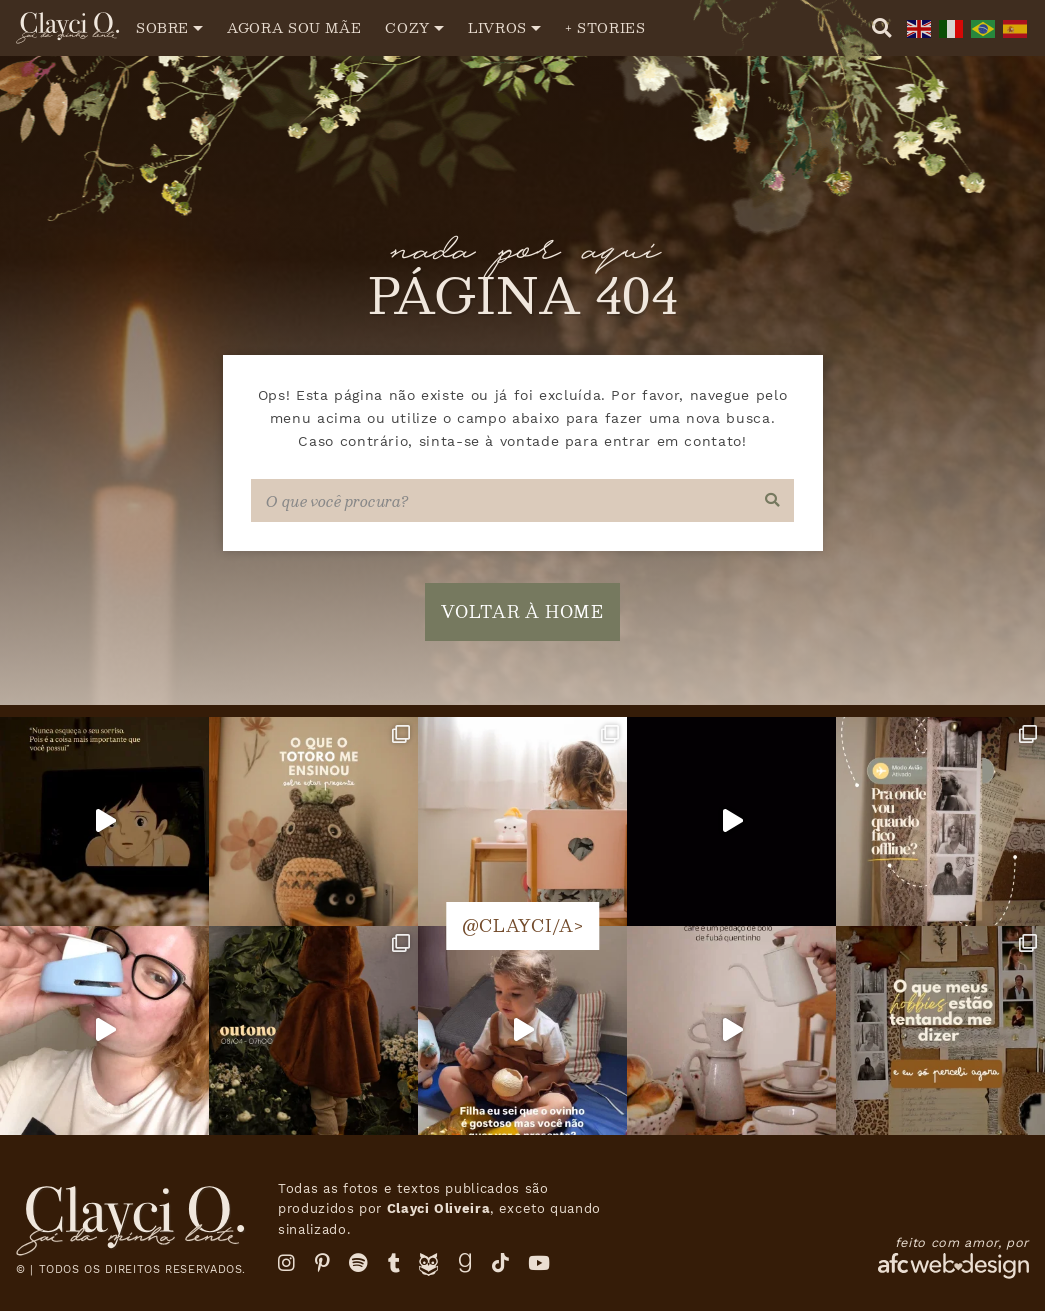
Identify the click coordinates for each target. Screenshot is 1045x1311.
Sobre (162, 27)
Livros (497, 27)
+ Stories (605, 27)
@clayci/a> (522, 925)
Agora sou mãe (294, 27)
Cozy (407, 27)
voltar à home (522, 611)
